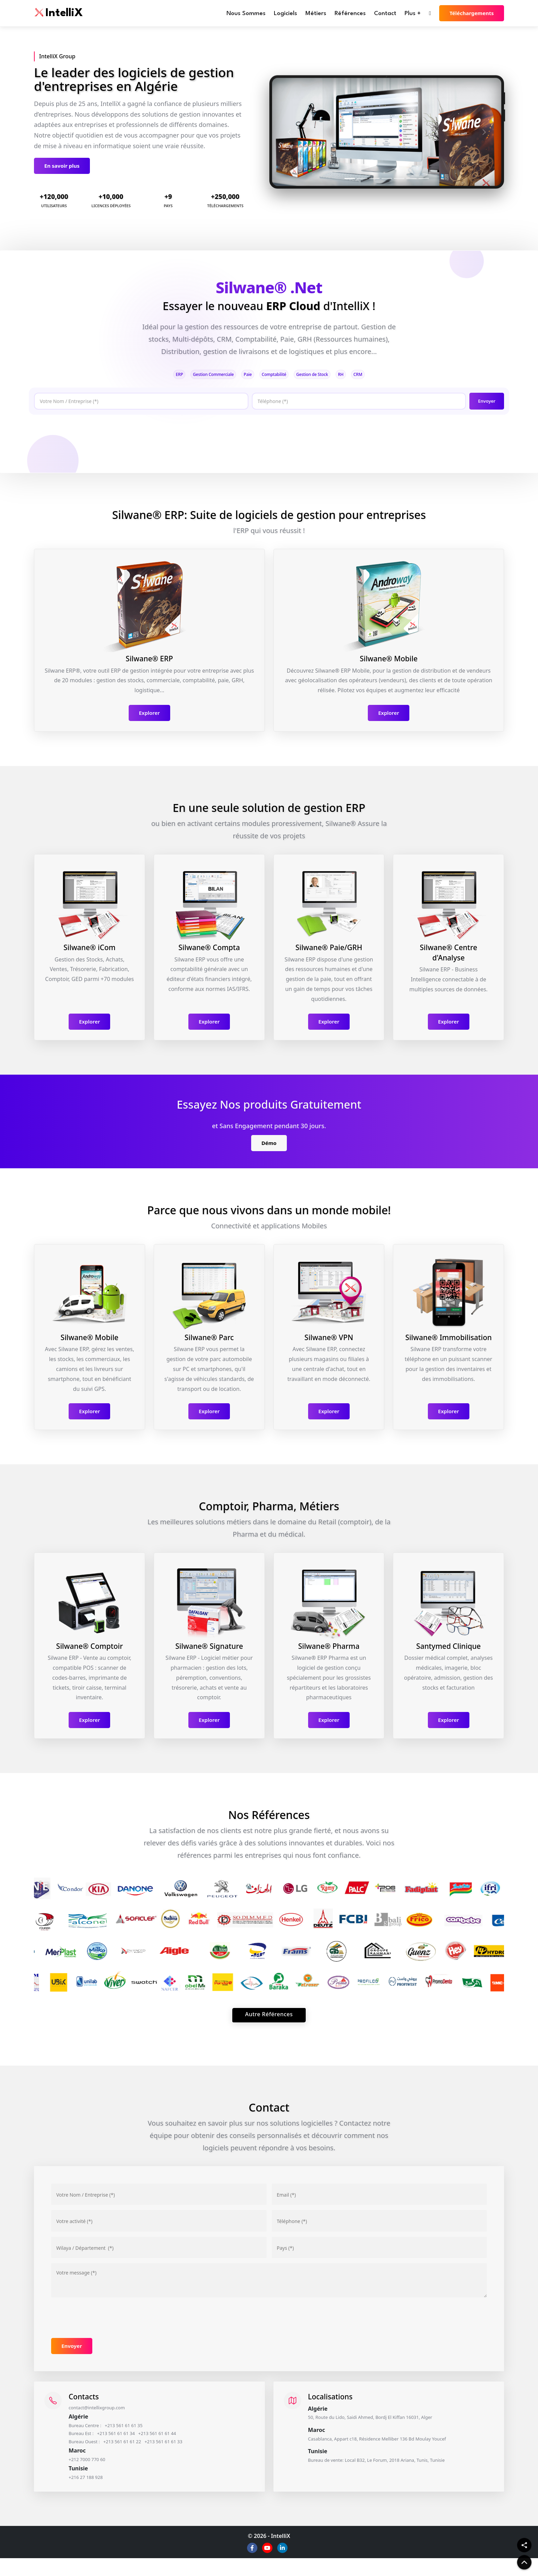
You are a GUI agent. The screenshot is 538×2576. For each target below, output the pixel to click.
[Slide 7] (424, 178)
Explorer (149, 715)
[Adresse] (159, 2254)
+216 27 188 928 (93, 2494)
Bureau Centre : (92, 2435)
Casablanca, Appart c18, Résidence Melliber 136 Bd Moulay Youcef (397, 2448)
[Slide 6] (411, 178)
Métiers (315, 13)
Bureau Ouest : (91, 2454)
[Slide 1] (349, 178)
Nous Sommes (246, 13)
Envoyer (485, 403)
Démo (269, 1145)
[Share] (524, 2545)
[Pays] (379, 2254)
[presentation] (81, 435)
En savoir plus (62, 165)
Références (350, 13)
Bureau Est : (87, 2445)
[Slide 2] (362, 178)
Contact (385, 13)
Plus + (413, 13)
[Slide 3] (374, 178)
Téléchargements (471, 13)
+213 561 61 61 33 (187, 2454)
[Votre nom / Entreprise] (159, 2201)
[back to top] (524, 2562)
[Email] (379, 2201)
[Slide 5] (399, 178)
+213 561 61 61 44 (179, 2445)
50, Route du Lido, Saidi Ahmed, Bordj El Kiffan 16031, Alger (388, 2425)
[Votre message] (269, 2287)
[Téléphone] (356, 403)
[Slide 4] (387, 178)
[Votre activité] (159, 2227)
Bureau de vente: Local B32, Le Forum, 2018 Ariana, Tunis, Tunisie (396, 2471)
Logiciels (285, 13)
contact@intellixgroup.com (107, 2415)
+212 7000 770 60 (94, 2474)
